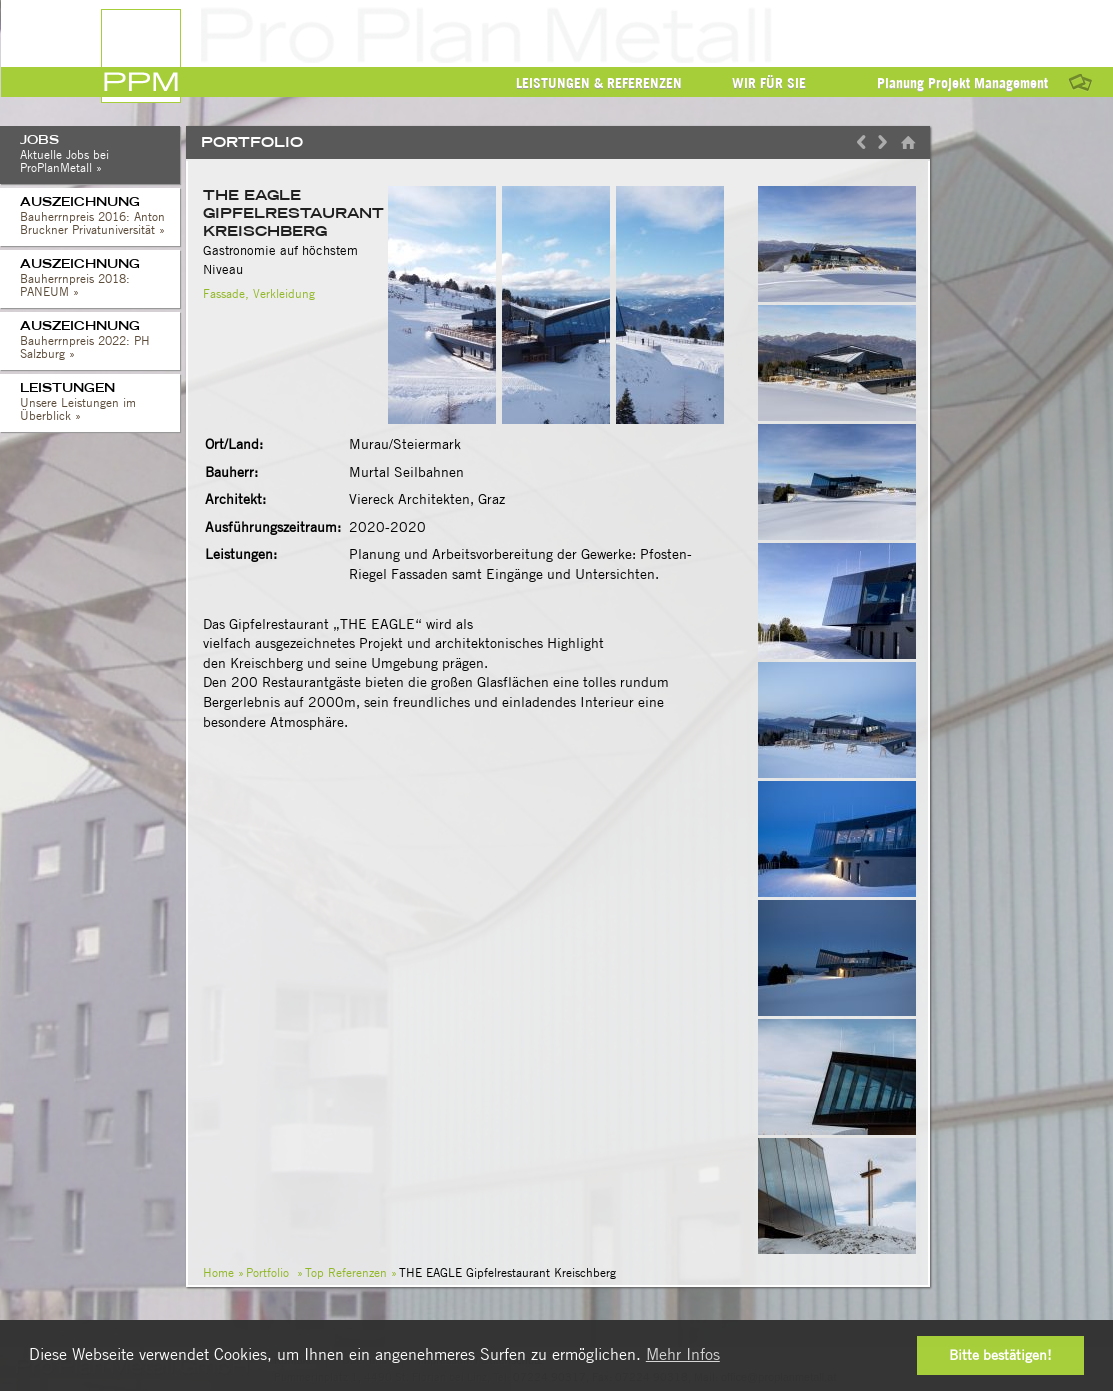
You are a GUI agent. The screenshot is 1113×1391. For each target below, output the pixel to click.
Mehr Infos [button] (683, 1354)
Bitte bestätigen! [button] (1000, 1354)
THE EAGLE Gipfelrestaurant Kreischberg (293, 213)
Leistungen (100, 404)
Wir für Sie (769, 83)
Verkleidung (284, 293)
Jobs (100, 156)
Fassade (224, 293)
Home (218, 1272)
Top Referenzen (346, 1272)
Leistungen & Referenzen (599, 83)
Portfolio (267, 1272)
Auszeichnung (100, 218)
